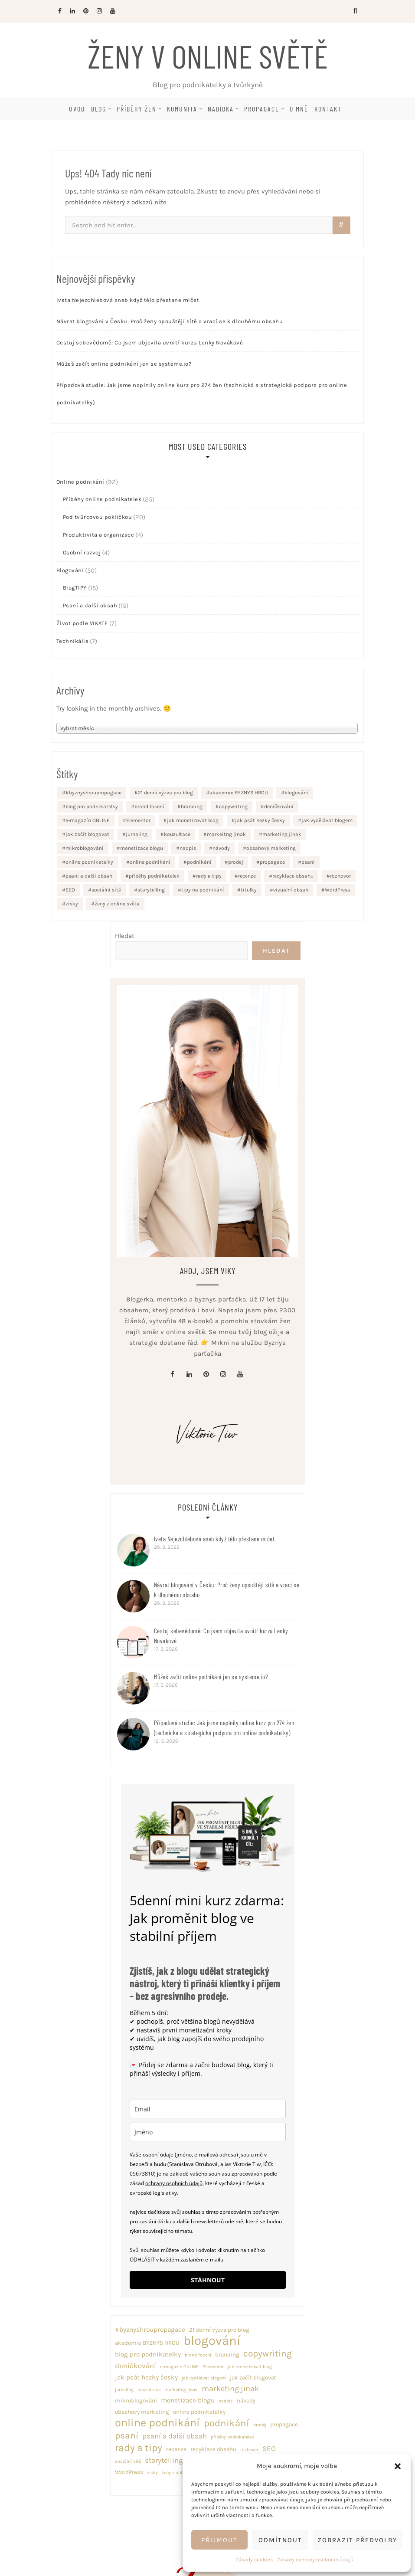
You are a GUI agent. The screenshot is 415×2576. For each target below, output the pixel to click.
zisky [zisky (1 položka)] (71, 904)
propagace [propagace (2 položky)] (272, 862)
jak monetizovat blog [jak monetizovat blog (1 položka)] (193, 820)
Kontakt (328, 109)
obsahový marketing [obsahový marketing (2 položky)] (271, 848)
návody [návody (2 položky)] (221, 848)
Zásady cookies (254, 2559)
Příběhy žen (137, 109)
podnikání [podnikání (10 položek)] (199, 862)
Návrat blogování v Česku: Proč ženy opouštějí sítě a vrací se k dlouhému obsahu (169, 321)
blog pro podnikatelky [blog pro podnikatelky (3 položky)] (91, 806)
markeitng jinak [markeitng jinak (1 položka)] (226, 834)
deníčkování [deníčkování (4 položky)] (279, 806)
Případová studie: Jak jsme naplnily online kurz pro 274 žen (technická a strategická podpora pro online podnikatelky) (201, 394)
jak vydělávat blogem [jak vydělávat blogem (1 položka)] (327, 820)
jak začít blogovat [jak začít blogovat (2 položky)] (87, 834)
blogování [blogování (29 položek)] (296, 793)
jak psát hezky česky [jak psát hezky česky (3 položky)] (260, 820)
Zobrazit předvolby (357, 2540)
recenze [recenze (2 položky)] (247, 876)
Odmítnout (280, 2540)
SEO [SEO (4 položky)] (70, 890)
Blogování (70, 570)
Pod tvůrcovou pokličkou (97, 517)
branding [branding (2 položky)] (192, 806)
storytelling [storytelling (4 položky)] (151, 890)
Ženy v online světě (208, 55)
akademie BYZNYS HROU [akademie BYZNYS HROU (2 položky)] (238, 793)
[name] (208, 2132)
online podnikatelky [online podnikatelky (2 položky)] (89, 862)
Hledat (124, 936)
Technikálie (72, 641)
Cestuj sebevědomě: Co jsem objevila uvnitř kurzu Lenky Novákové (149, 342)
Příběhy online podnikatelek (102, 499)
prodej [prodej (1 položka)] (235, 862)
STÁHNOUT (208, 2280)
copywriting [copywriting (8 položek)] (233, 806)
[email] (208, 2109)
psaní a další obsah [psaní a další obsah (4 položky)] (88, 876)
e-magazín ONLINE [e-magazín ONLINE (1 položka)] (87, 820)
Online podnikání (80, 481)
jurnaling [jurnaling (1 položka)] (136, 834)
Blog (98, 109)
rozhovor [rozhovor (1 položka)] (340, 876)
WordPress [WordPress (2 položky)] (337, 890)
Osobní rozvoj (82, 552)
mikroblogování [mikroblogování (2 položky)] (84, 848)
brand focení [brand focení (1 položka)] (149, 806)
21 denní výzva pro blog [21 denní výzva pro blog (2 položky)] (165, 793)
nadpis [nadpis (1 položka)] (188, 848)
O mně (299, 109)
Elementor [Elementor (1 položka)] (138, 820)
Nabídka (221, 109)
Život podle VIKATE (82, 623)
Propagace (261, 109)
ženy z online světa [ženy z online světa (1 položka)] (117, 904)
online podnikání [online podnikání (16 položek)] (150, 862)
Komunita (182, 109)
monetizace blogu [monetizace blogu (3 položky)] (141, 848)
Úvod (77, 109)
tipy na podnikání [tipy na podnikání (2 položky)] (202, 890)
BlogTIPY (75, 587)
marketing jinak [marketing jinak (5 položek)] (281, 834)
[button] (397, 2466)
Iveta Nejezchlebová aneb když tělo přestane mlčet (127, 300)
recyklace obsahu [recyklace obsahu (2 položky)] (293, 876)
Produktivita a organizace (98, 534)
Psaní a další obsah (90, 605)
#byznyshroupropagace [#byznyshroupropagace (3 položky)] (93, 793)
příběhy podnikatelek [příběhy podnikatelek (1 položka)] (154, 876)
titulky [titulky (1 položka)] (249, 890)
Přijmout (219, 2540)
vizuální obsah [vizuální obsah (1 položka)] (290, 890)
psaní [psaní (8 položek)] (308, 862)
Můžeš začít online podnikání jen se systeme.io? (124, 364)
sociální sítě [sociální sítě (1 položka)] (106, 890)
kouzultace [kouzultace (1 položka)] (177, 834)
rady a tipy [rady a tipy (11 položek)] (209, 876)
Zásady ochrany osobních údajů (315, 2559)
